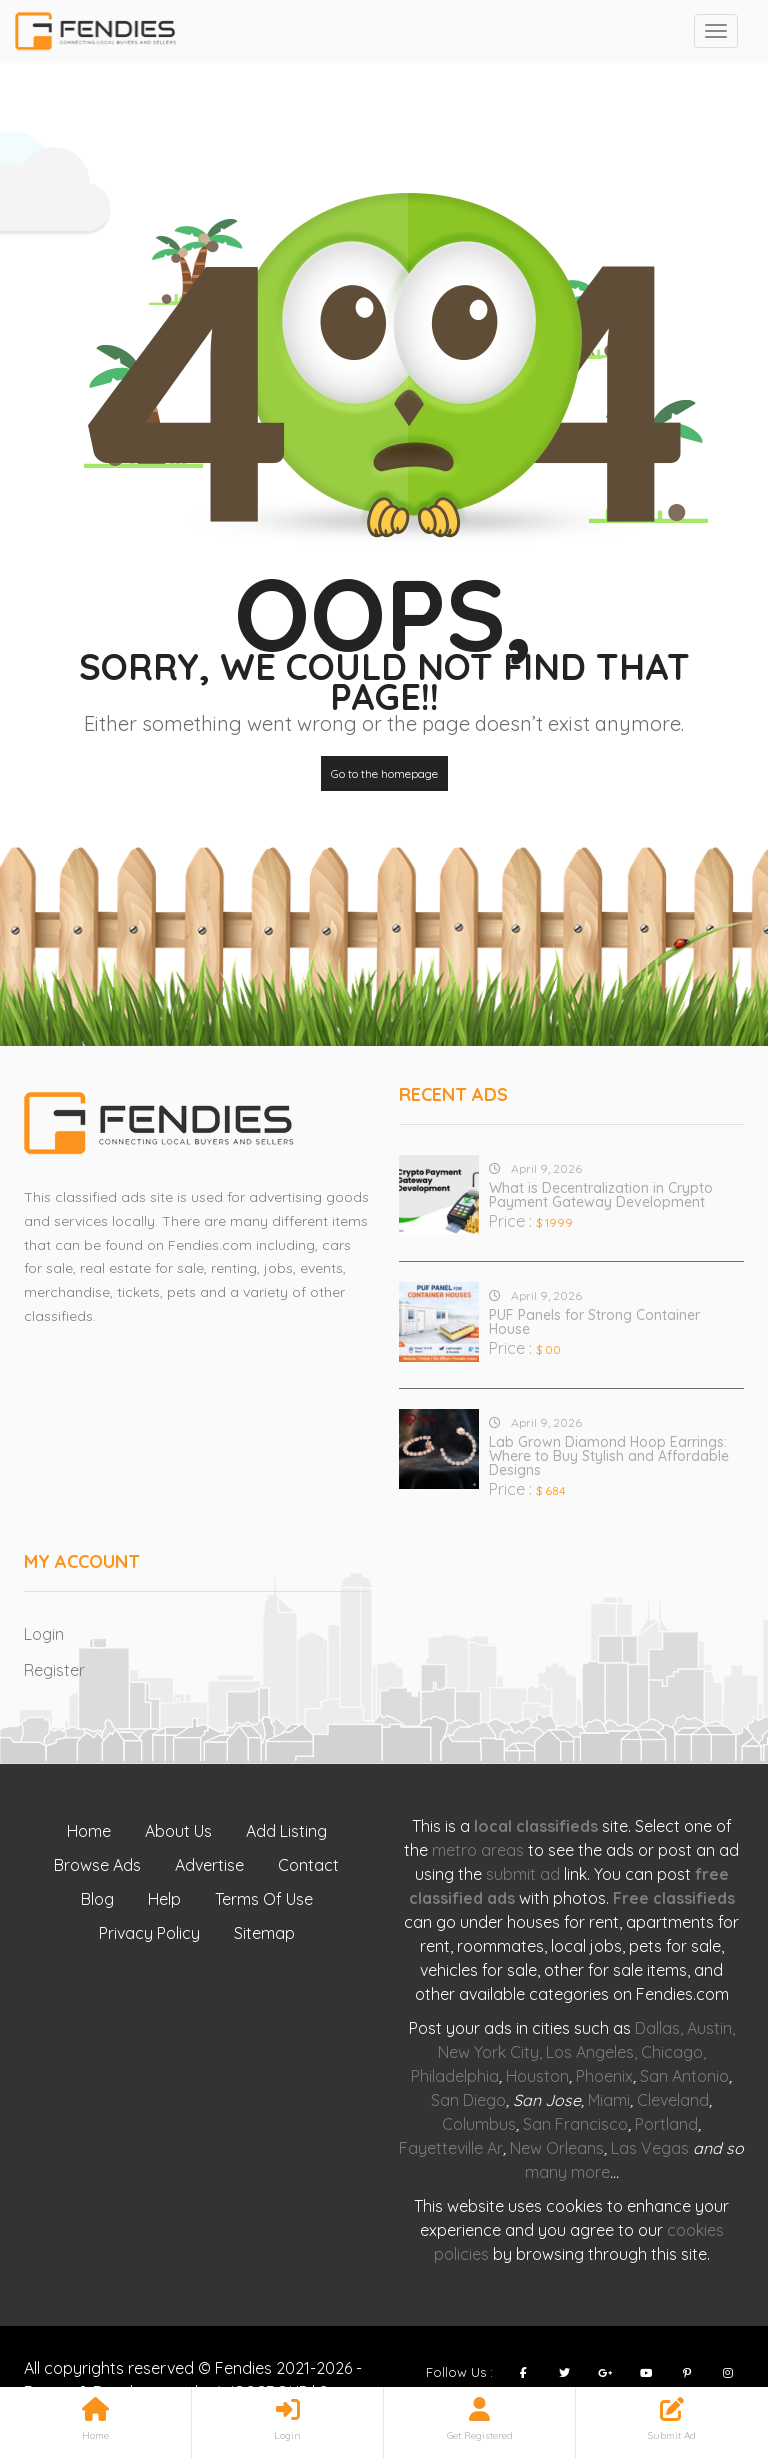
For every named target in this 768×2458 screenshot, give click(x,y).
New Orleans (557, 2148)
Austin (709, 2028)
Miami (609, 2100)
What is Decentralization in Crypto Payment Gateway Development (601, 1195)
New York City (488, 2052)
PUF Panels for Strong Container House (594, 1322)
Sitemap (264, 1933)
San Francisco (575, 2124)
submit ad (523, 1874)
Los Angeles (590, 2052)
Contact (308, 1865)
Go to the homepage (384, 773)
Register (54, 1670)
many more (567, 2172)
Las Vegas (650, 2148)
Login (44, 1634)
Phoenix (604, 2076)
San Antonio (684, 2076)
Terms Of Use (264, 1899)
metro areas (478, 1850)
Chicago (672, 2052)
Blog (97, 1899)
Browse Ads (97, 1865)
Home (89, 1831)
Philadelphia (455, 2076)
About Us (178, 1831)
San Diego (468, 2100)
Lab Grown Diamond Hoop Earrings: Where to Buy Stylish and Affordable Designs (609, 1456)
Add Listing (286, 1831)
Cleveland (673, 2100)
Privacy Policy (149, 1933)
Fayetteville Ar (451, 2148)
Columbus (479, 2124)
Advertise (209, 1865)
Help (164, 1899)
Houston (537, 2076)
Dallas (657, 2028)
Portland (666, 2124)
